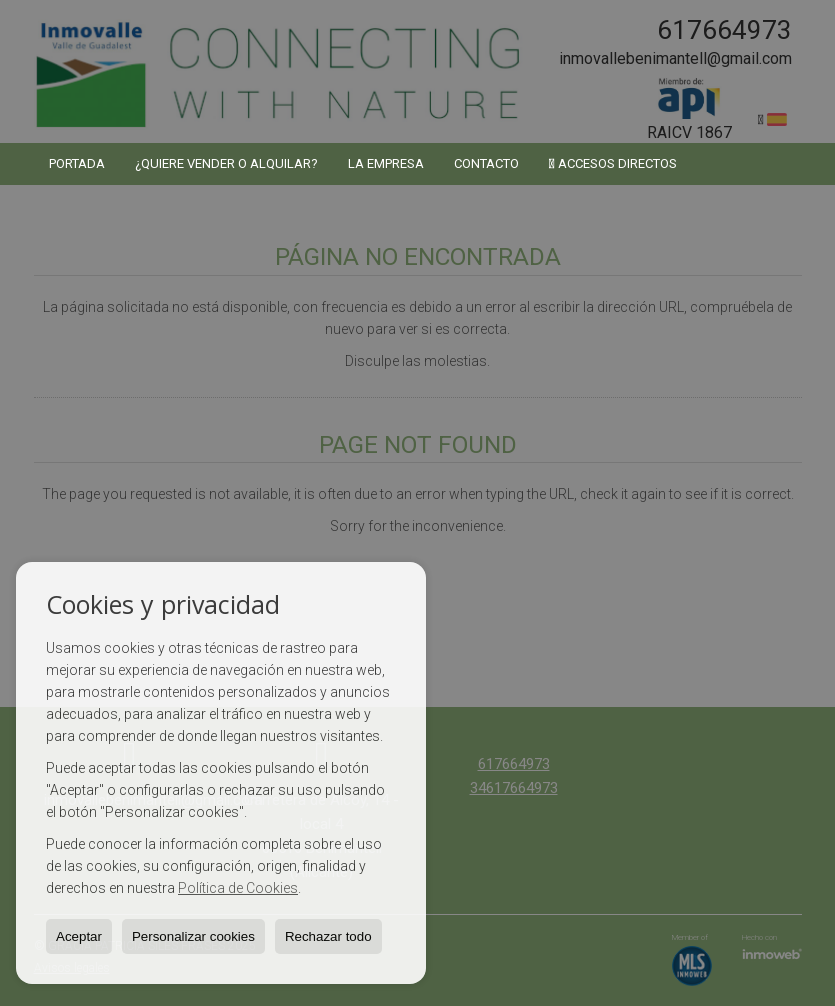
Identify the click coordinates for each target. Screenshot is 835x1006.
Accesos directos (613, 163)
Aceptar (79, 936)
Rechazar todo (328, 936)
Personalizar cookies (193, 936)
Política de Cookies (238, 888)
